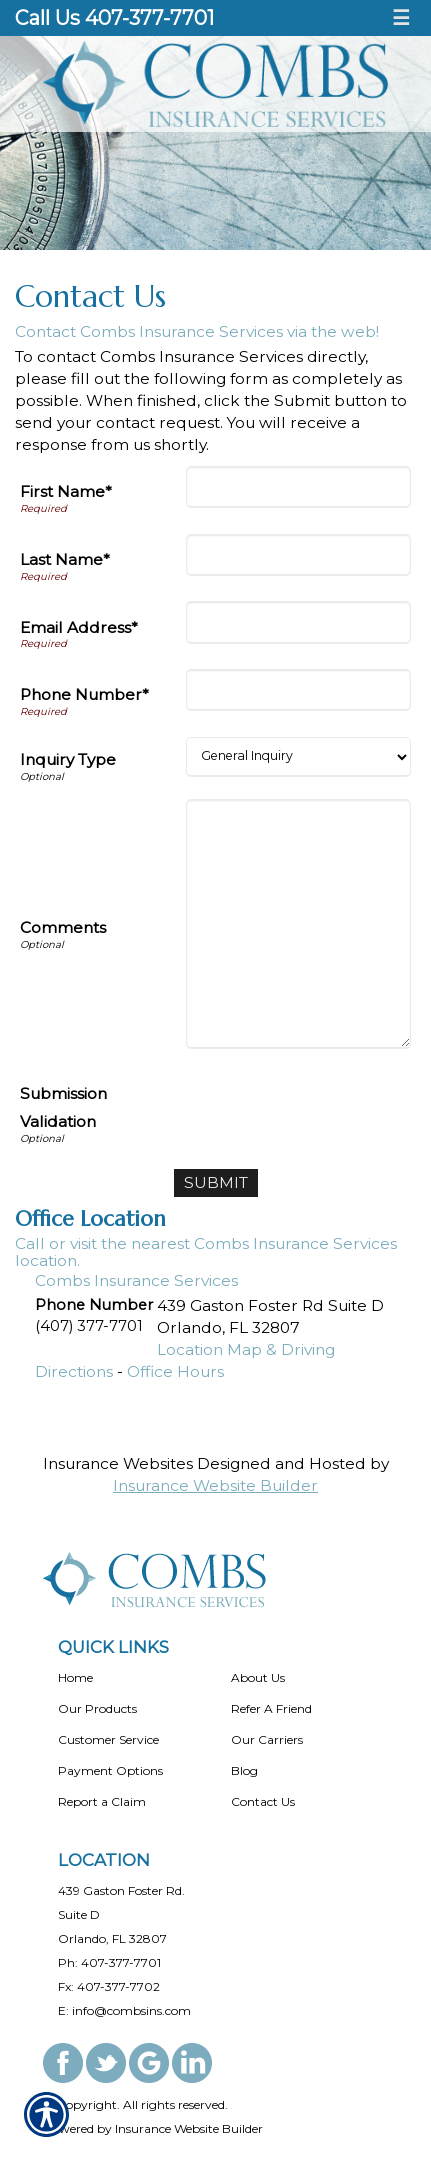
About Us (258, 1677)
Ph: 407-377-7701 (109, 1962)
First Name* (66, 491)
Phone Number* (84, 694)
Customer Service (108, 1739)
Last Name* (65, 559)
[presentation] (259, 1110)
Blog (244, 1770)
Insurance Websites (118, 1463)
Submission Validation (63, 1107)
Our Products (97, 1708)
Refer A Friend (271, 1708)
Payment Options (110, 1770)
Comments (63, 927)
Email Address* (79, 627)
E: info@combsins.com (124, 2010)
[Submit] (216, 1183)
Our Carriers (267, 1739)
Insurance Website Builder (215, 1485)
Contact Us (263, 1801)
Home (75, 1677)
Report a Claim (102, 1801)
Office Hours (175, 1371)
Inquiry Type (68, 759)
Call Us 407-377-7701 (114, 18)
